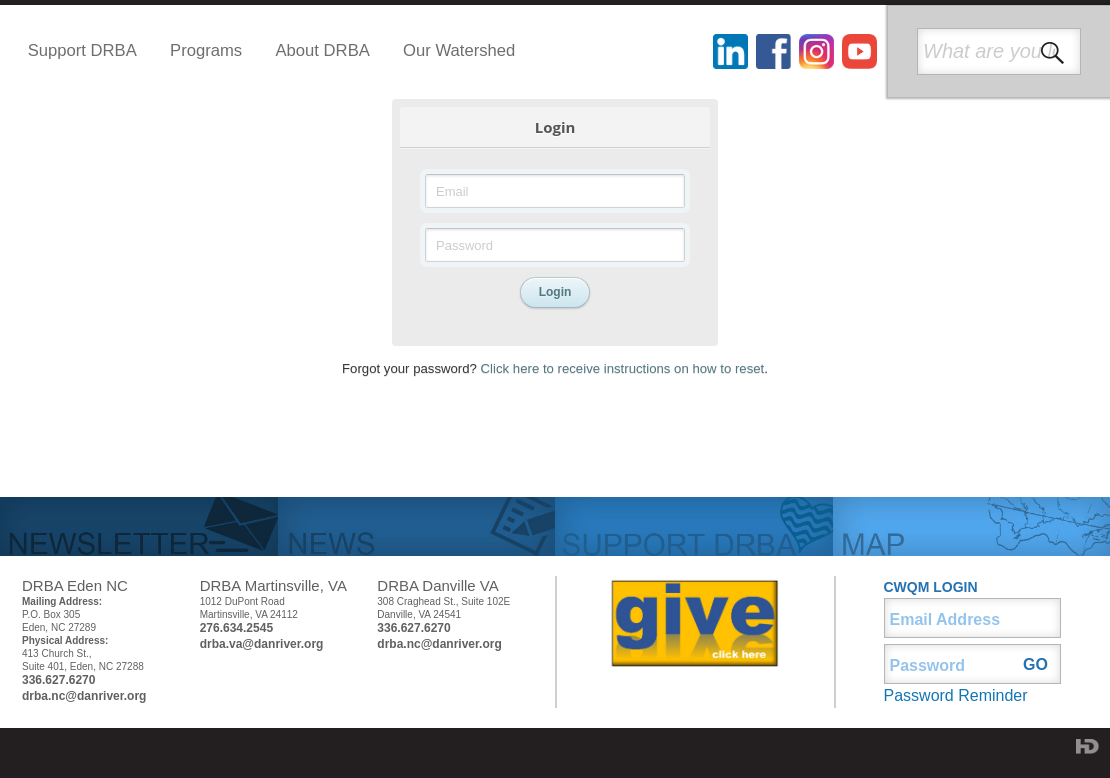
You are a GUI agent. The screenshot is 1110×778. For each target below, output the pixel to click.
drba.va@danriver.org (262, 644)
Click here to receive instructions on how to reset (623, 368)
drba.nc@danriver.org (84, 696)
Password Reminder (956, 695)
